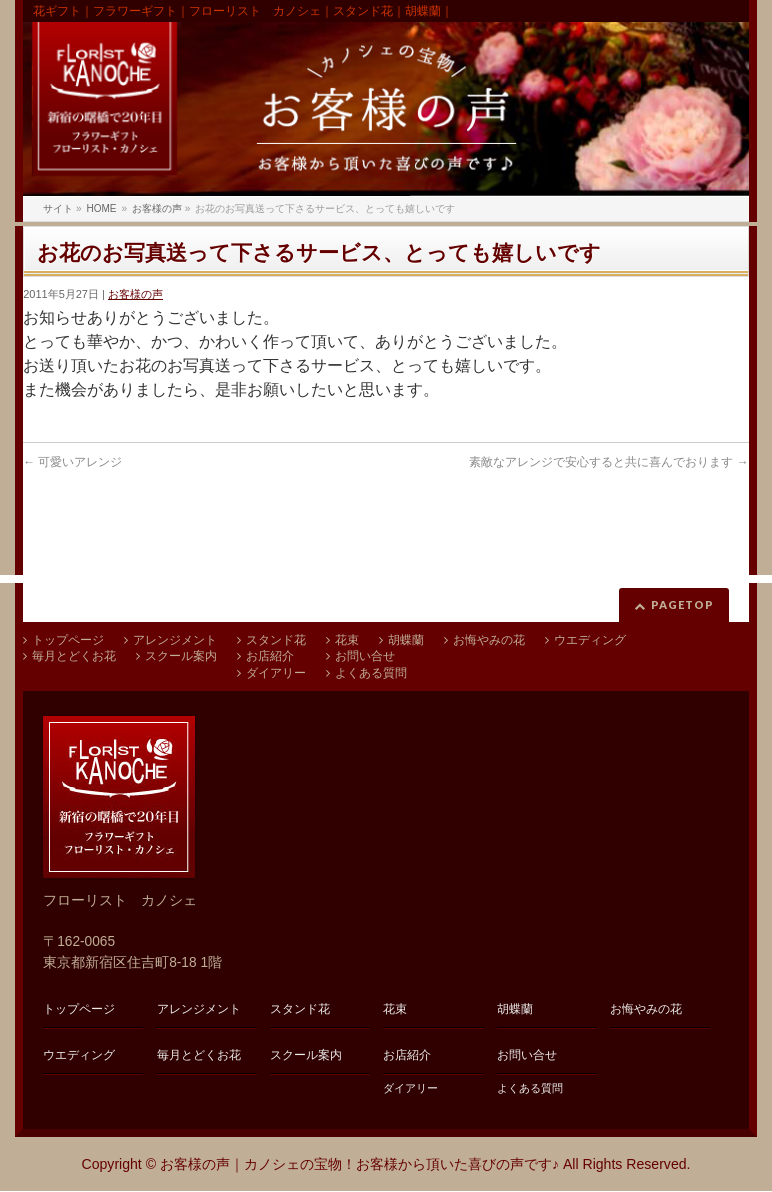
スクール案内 (181, 656)
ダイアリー (276, 673)
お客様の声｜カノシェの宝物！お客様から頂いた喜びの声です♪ (359, 1164)
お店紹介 (270, 656)
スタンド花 (276, 640)
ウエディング (590, 640)
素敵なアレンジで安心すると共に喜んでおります (608, 462)
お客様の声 (135, 294)
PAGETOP (682, 604)
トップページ (68, 640)
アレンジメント (175, 640)
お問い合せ (365, 656)
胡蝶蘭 (406, 640)
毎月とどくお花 (74, 656)
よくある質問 (371, 673)
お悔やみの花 (489, 640)
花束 (347, 640)
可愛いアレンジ (72, 462)
